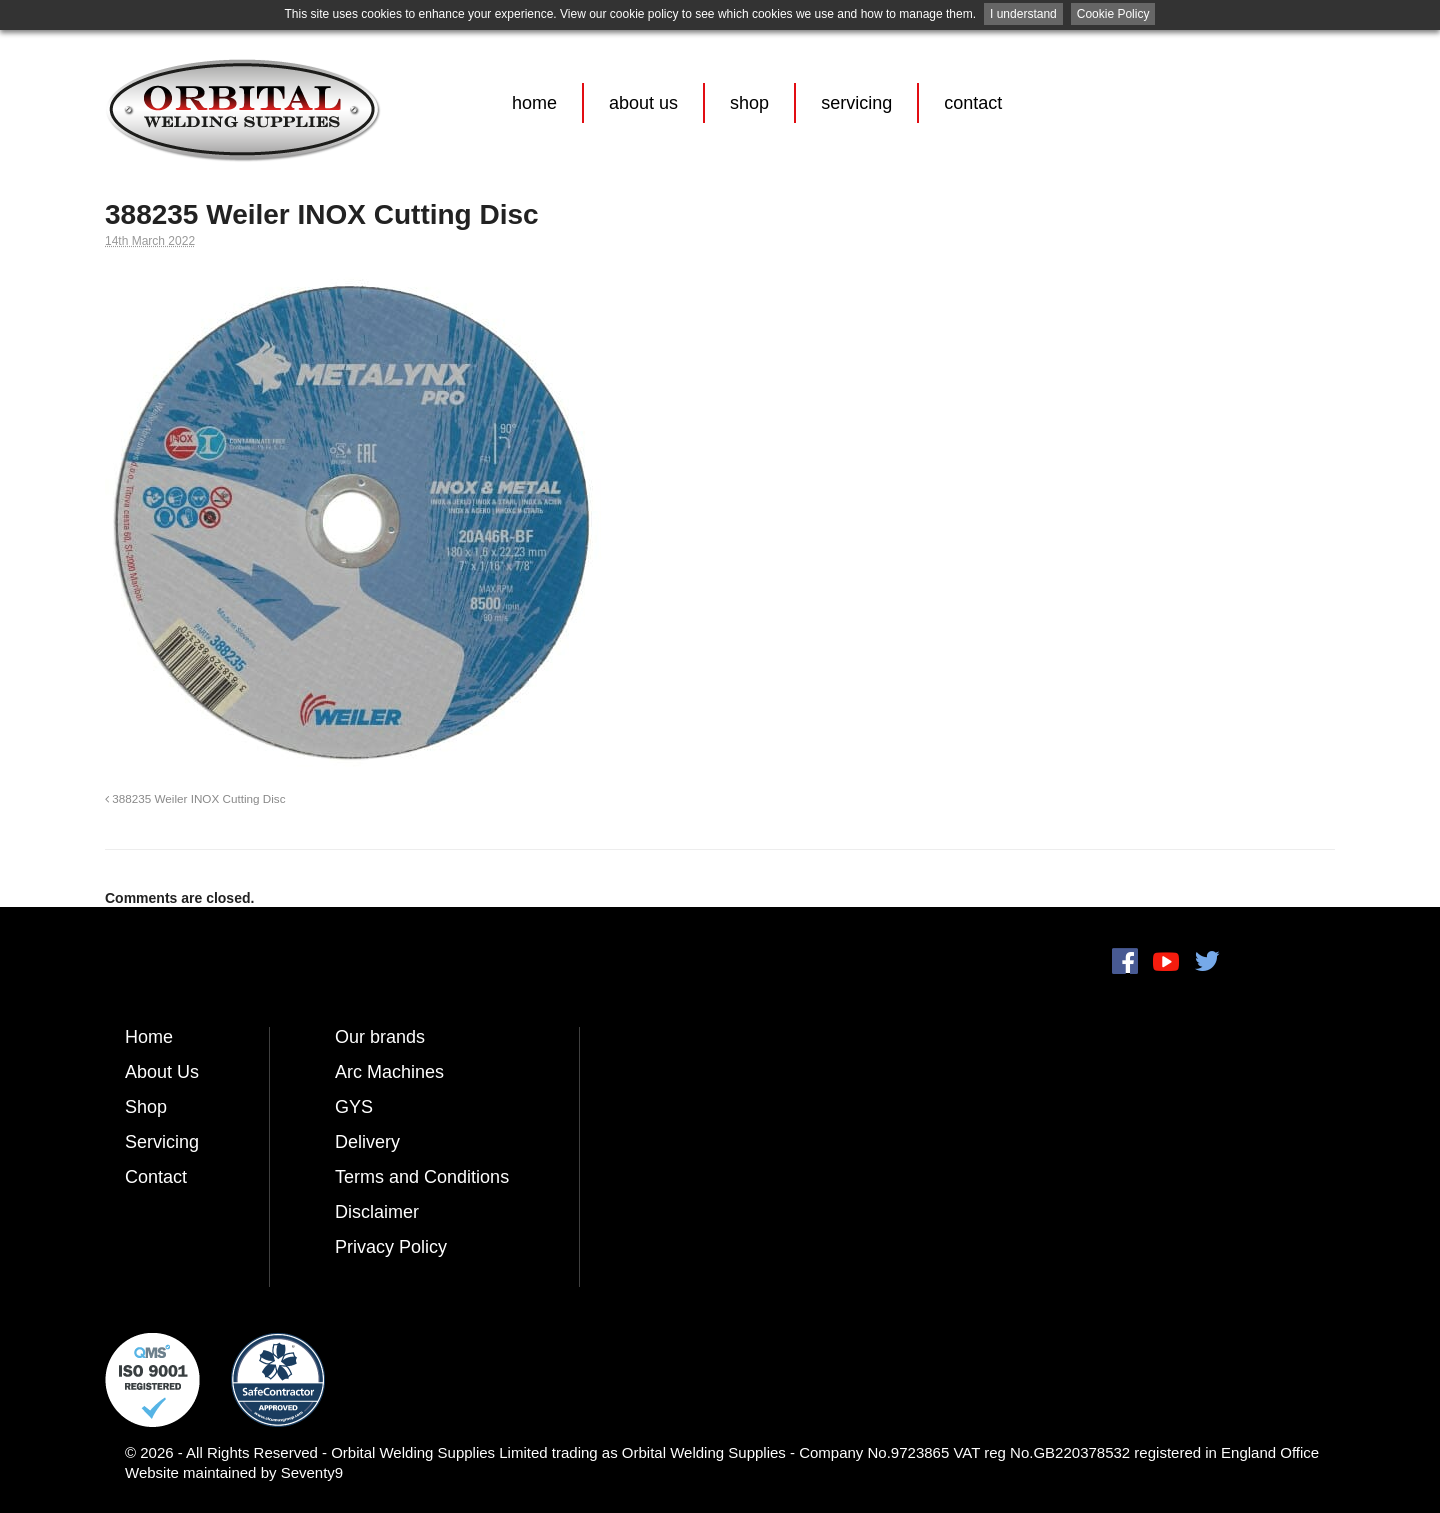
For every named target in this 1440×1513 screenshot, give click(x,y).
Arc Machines (389, 1072)
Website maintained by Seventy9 (234, 1472)
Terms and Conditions (422, 1177)
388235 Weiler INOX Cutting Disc (195, 798)
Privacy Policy (391, 1247)
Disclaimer (377, 1212)
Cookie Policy (1113, 14)
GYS (354, 1107)
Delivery (367, 1142)
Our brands (380, 1037)
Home (534, 103)
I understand (1023, 14)
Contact (973, 103)
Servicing (856, 103)
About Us (643, 103)
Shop (749, 103)
